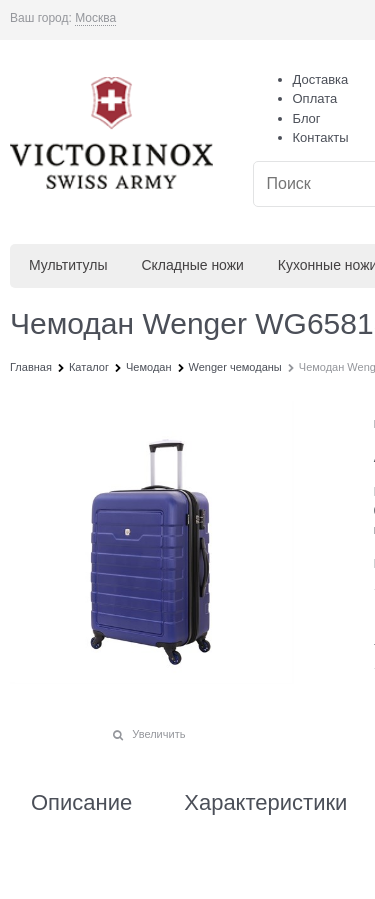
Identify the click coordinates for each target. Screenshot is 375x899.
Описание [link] (81, 803)
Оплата (315, 98)
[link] (95, 18)
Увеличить (158, 734)
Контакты (321, 137)
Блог (307, 118)
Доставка (321, 79)
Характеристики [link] (265, 803)
